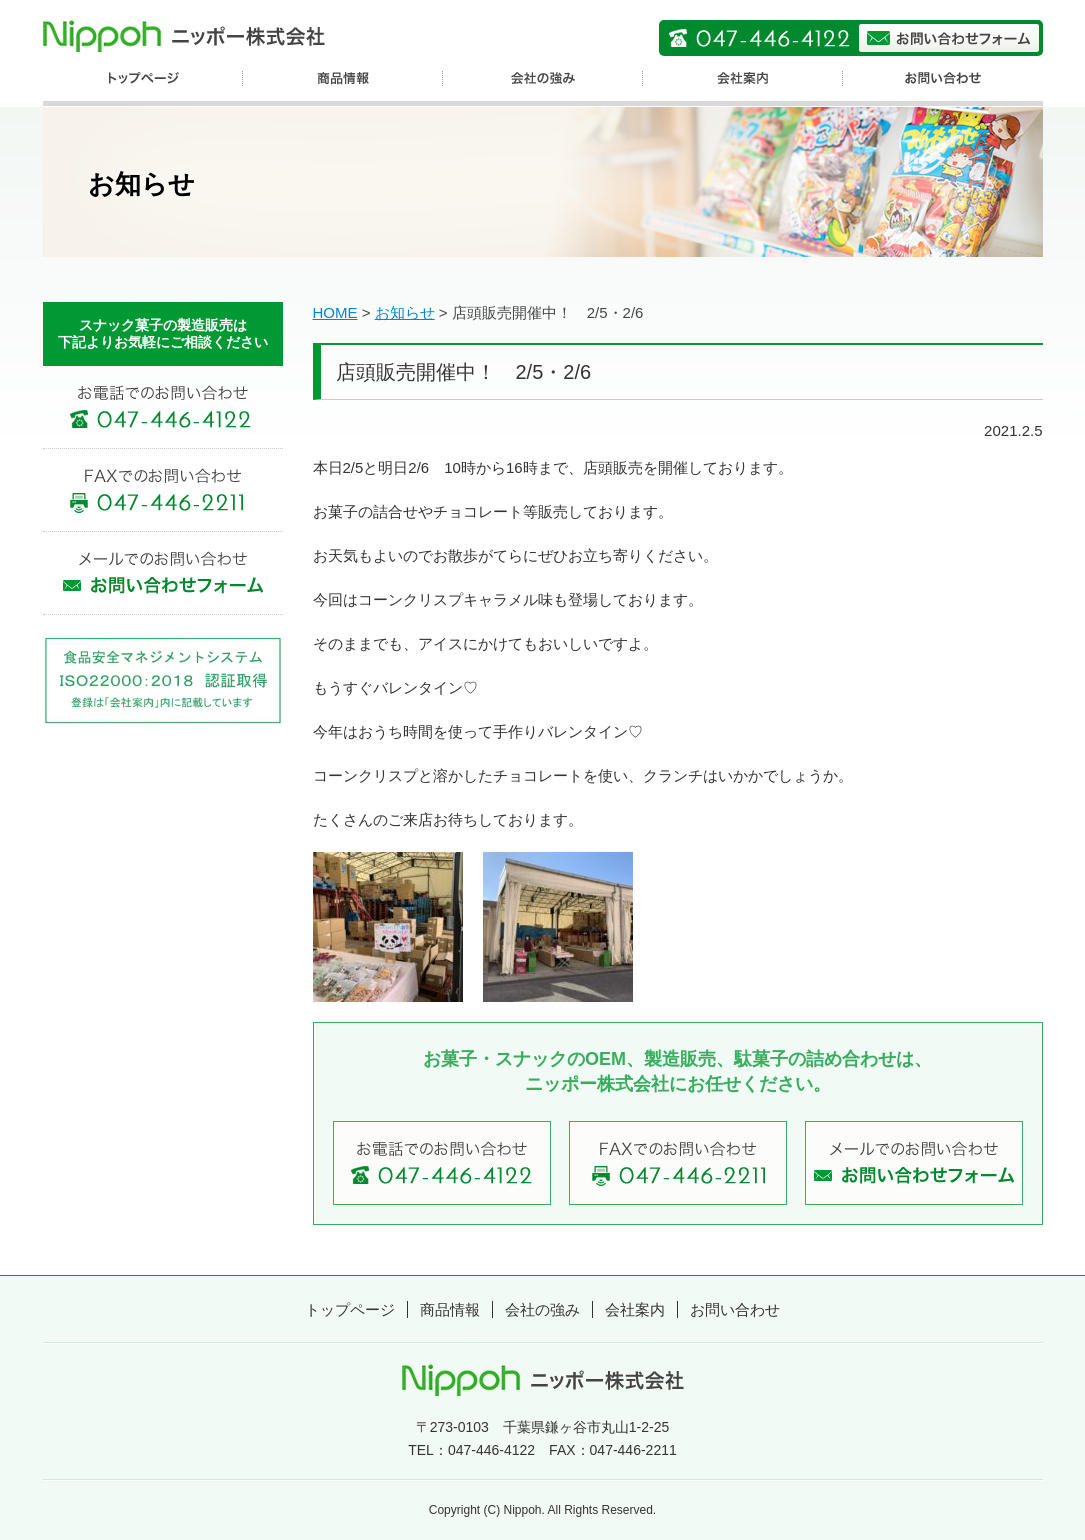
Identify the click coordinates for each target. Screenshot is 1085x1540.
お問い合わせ (735, 1309)
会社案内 (635, 1309)
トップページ (350, 1309)
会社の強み (542, 1309)
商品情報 (450, 1309)
